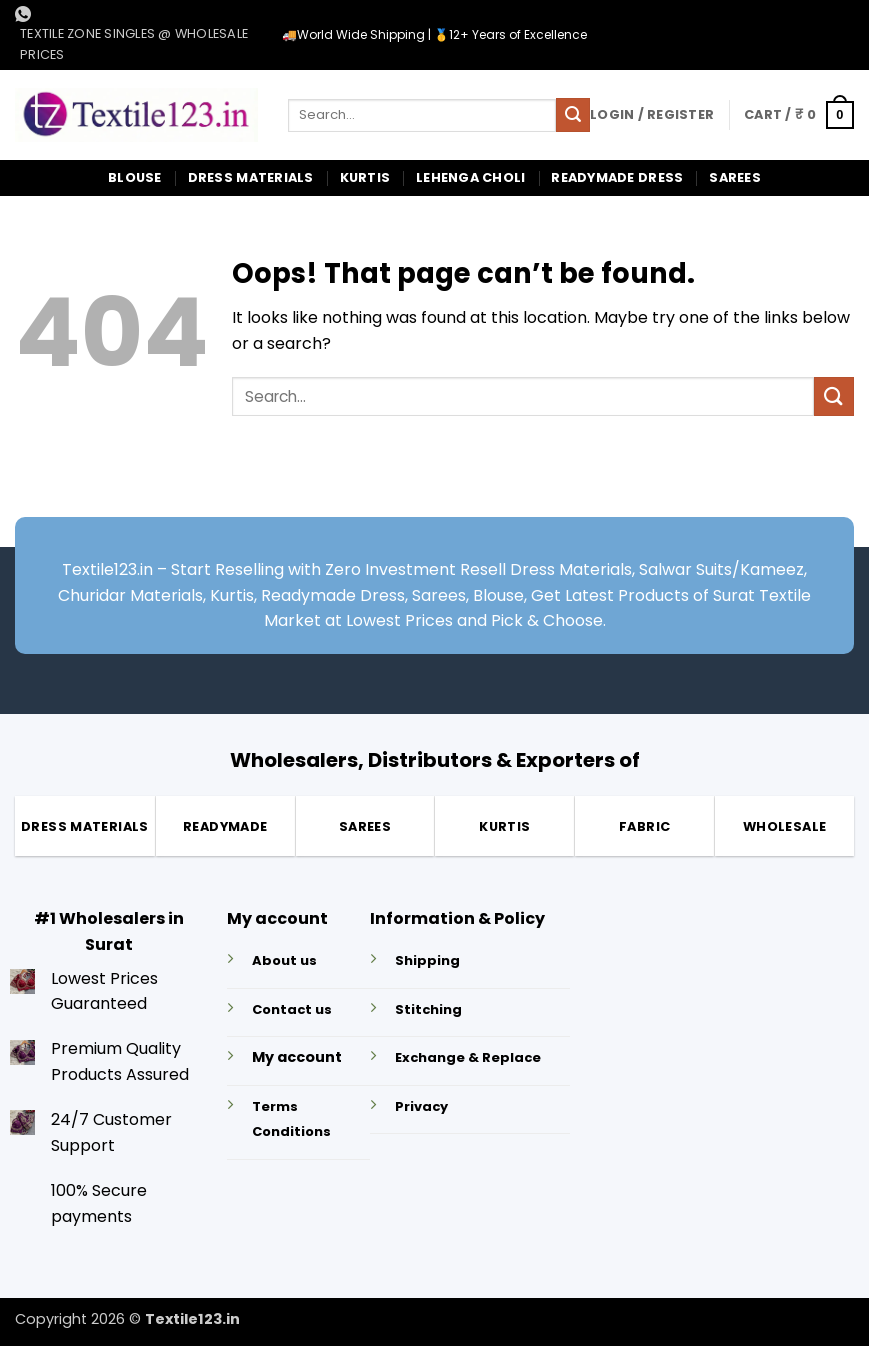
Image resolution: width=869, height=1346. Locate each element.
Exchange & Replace (468, 1057)
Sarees (735, 177)
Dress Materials (251, 177)
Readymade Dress (617, 177)
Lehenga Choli (470, 177)
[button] (652, 115)
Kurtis (365, 177)
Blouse (135, 177)
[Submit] (573, 115)
